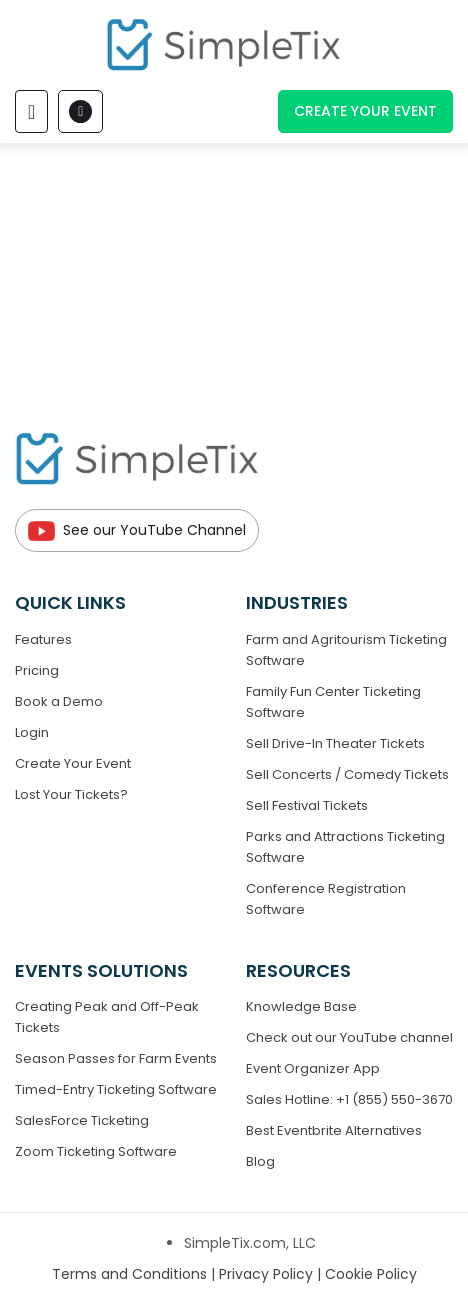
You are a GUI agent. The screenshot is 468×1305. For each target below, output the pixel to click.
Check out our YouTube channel (349, 1037)
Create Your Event (365, 111)
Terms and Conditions (131, 1274)
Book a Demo (59, 701)
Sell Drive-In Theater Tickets (335, 743)
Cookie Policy (371, 1274)
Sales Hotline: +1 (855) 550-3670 (349, 1099)
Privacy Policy (268, 1274)
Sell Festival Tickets (307, 805)
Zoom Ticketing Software (96, 1151)
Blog (260, 1161)
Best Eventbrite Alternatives (334, 1130)
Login (32, 732)
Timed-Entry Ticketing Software (116, 1089)
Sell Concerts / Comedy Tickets (347, 774)
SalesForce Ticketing (82, 1120)
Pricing (37, 670)
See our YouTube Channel (137, 530)
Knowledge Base (301, 1006)
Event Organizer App (313, 1068)
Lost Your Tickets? (71, 794)
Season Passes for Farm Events (116, 1058)
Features (43, 639)
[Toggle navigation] (31, 111)
